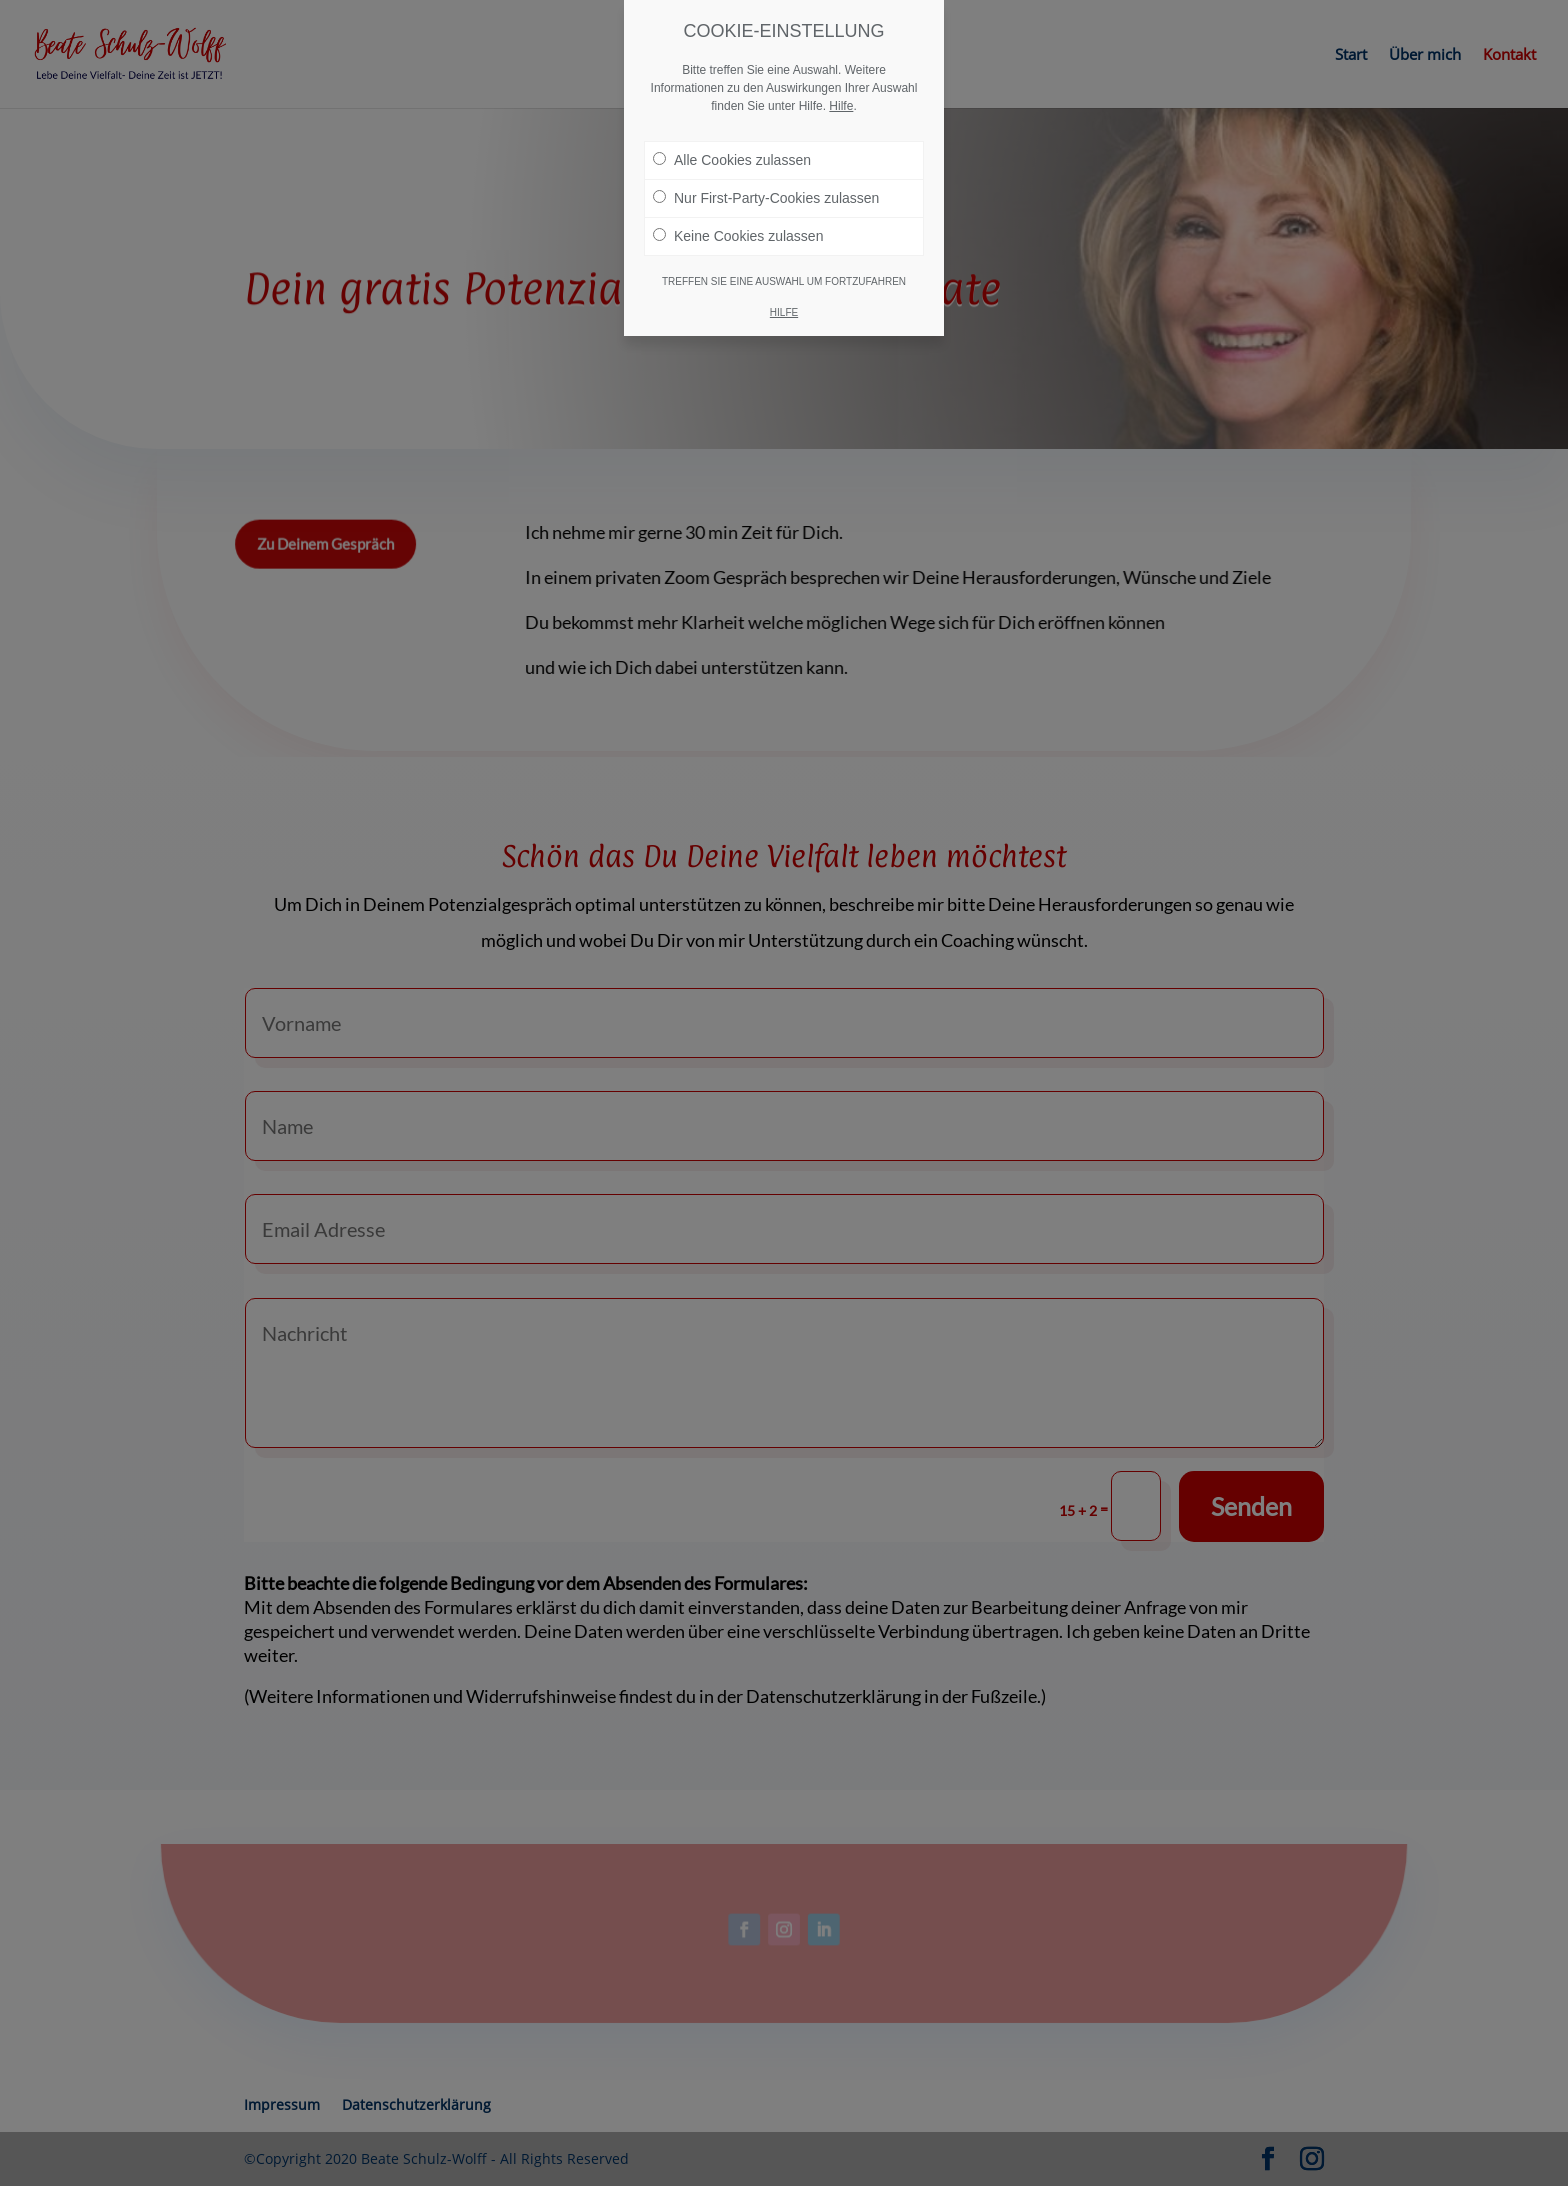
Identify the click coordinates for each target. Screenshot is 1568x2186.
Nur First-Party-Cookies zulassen (766, 198)
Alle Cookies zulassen (732, 160)
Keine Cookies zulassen (738, 236)
